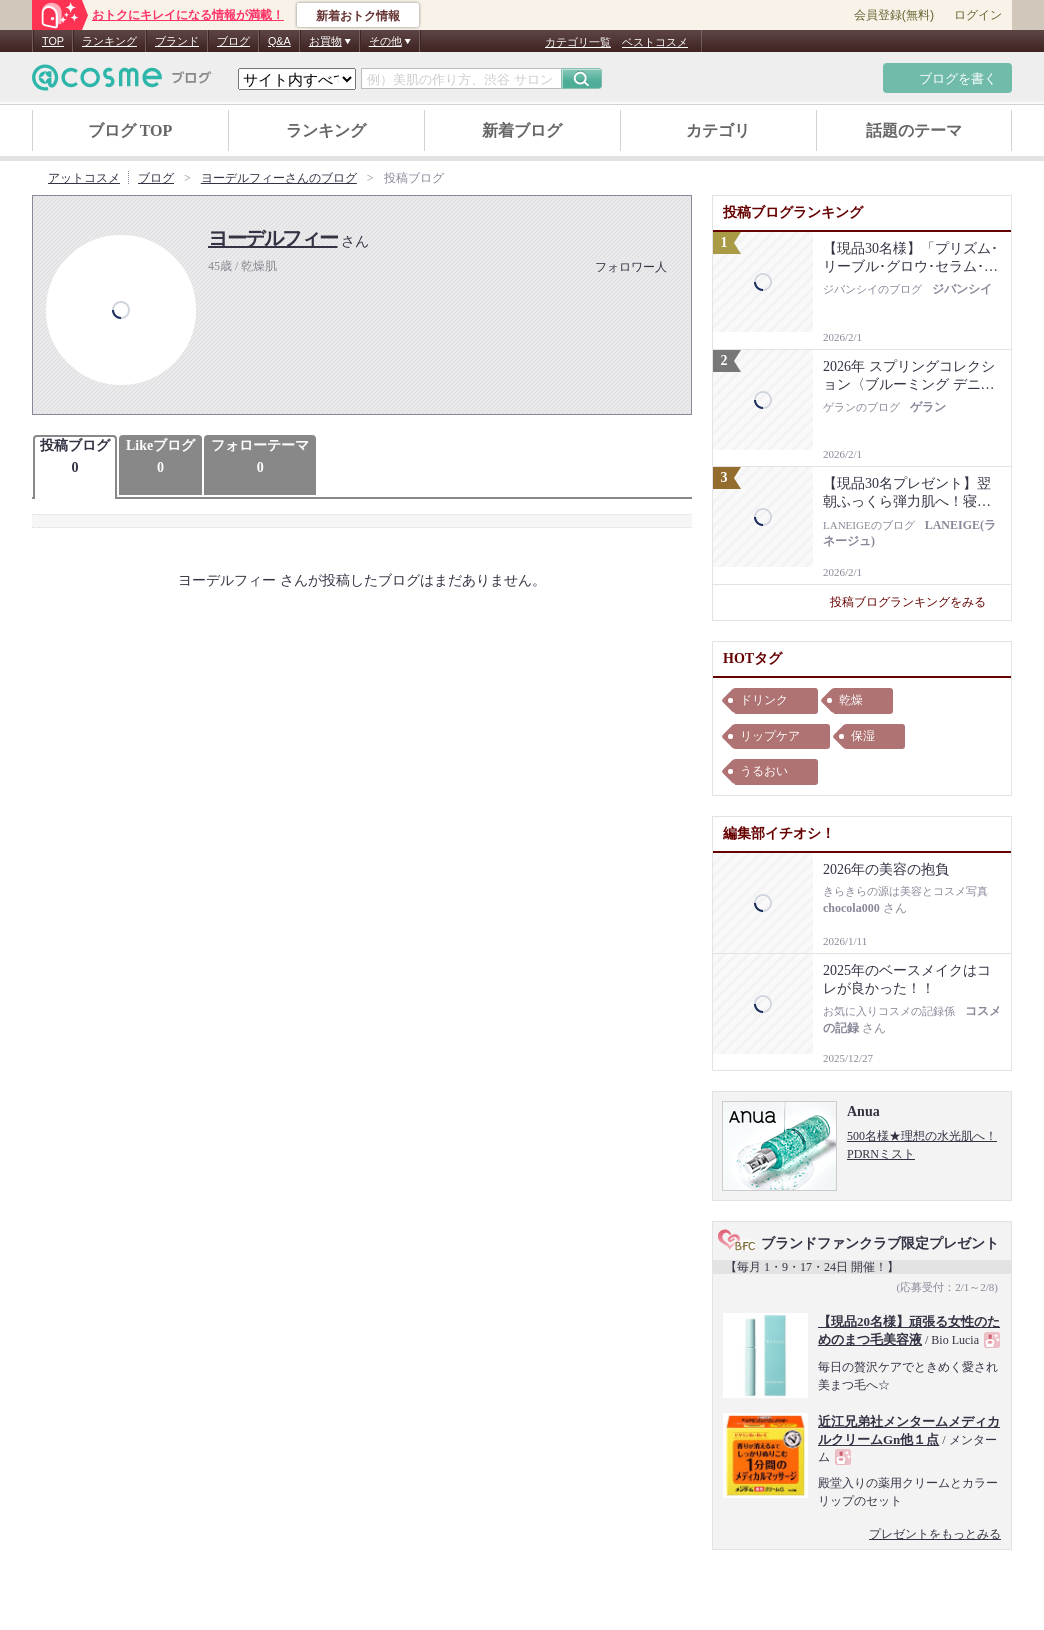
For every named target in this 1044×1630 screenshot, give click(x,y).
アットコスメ (84, 178)
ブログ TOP (130, 130)
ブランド (177, 41)
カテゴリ (718, 130)
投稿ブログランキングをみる (915, 602)
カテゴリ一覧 (578, 42)
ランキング (109, 41)
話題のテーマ (914, 130)
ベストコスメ (655, 42)
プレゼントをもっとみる (935, 1534)
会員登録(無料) (894, 15)
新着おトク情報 (358, 16)
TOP (53, 41)
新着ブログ (522, 130)
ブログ (233, 41)
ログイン (978, 15)
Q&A (279, 41)
